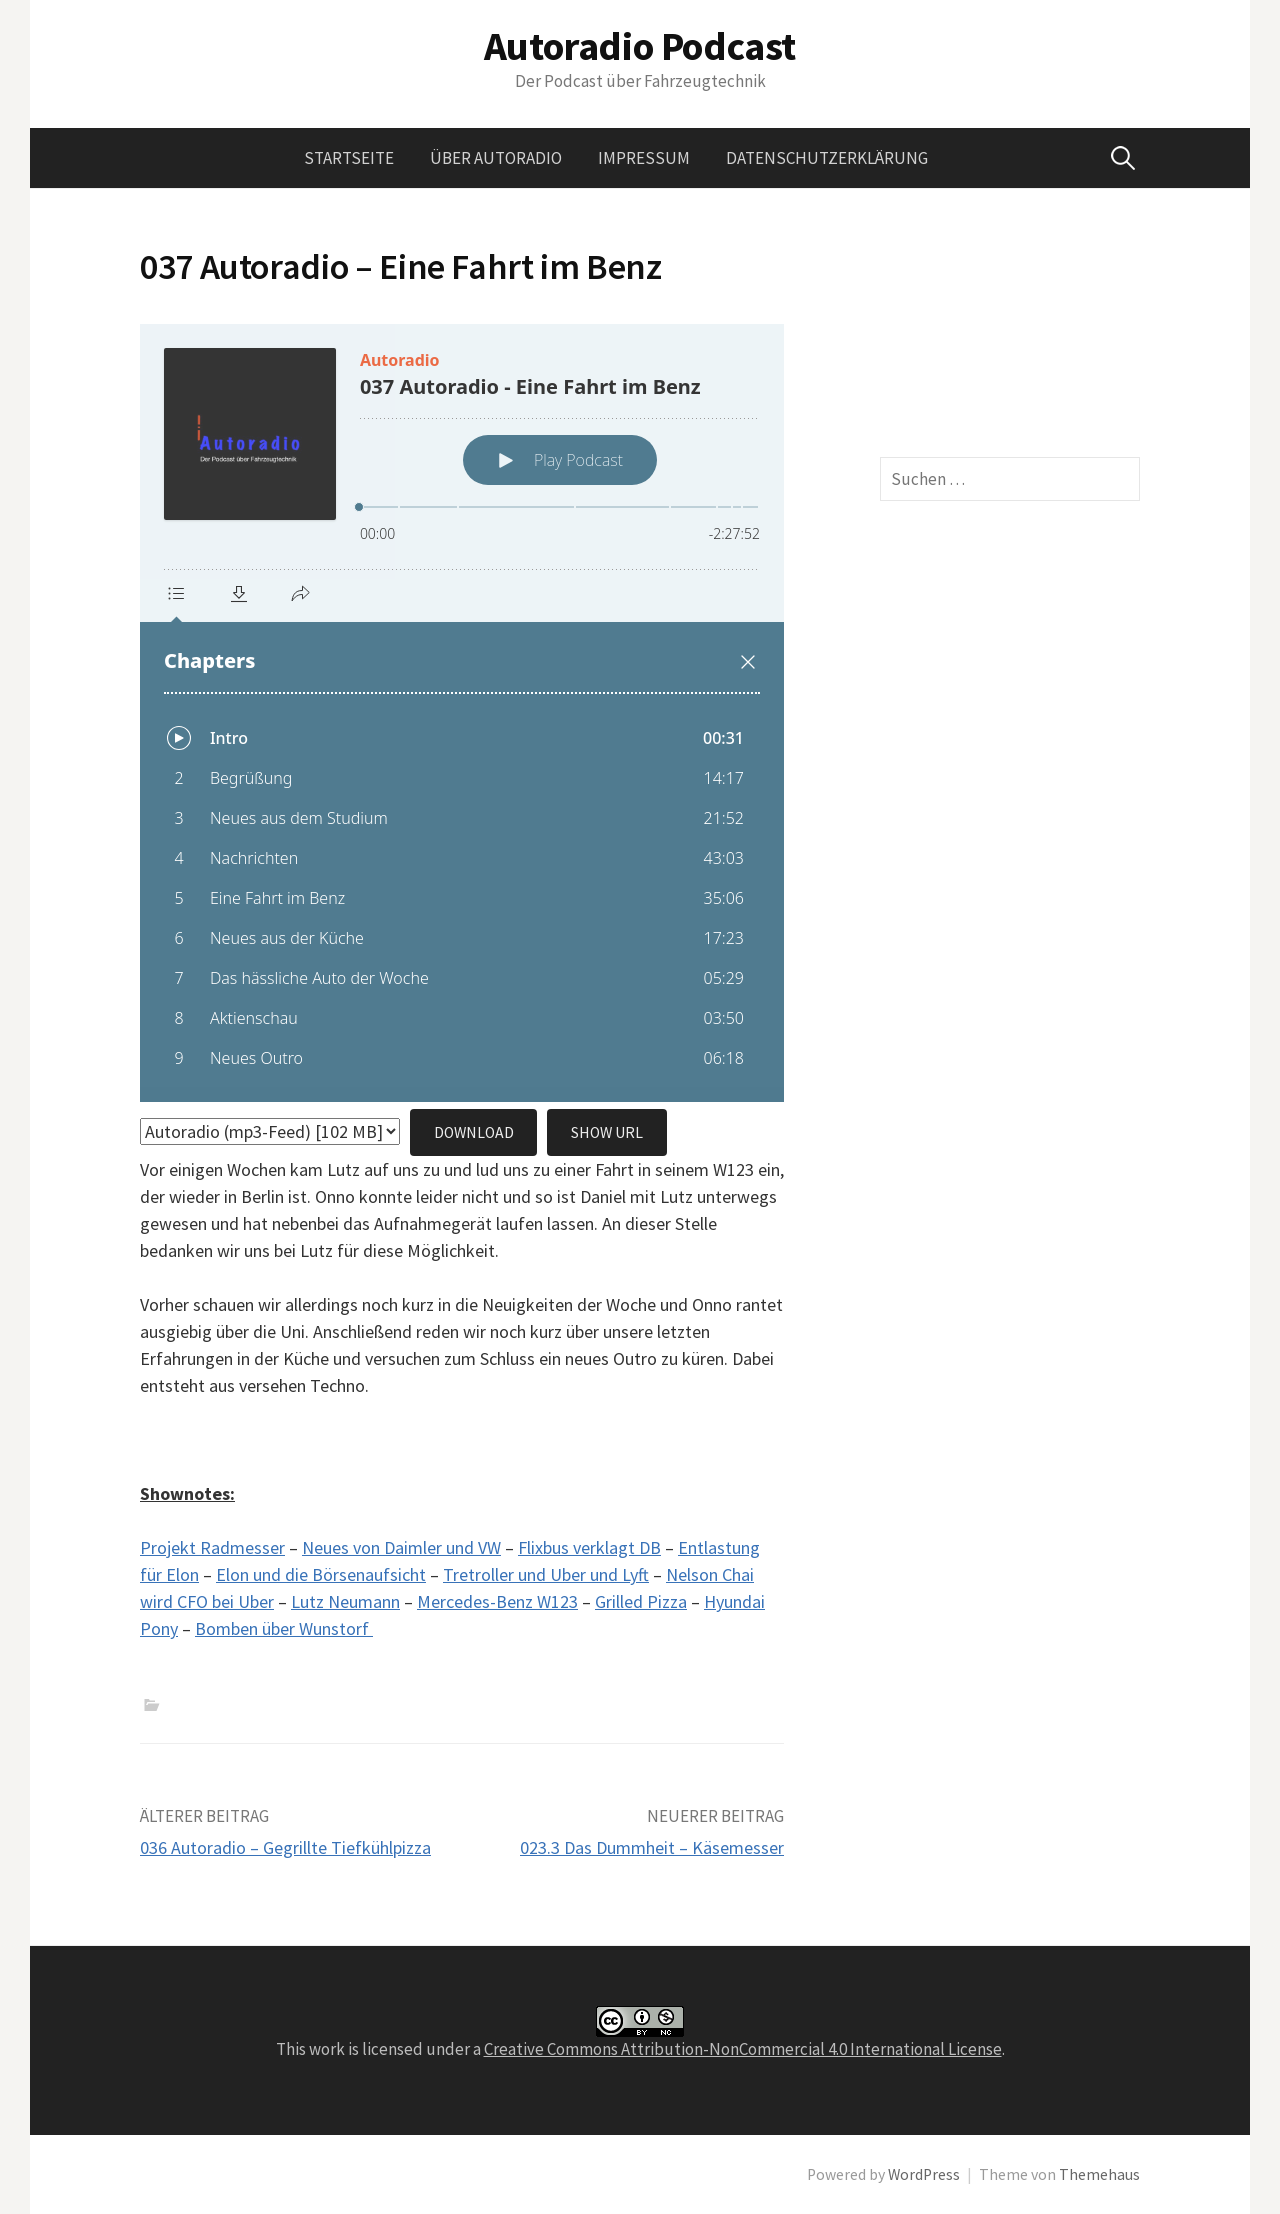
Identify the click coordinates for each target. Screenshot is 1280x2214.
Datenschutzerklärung (827, 158)
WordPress (924, 2174)
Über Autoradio (496, 158)
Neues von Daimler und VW (401, 1547)
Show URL (607, 1132)
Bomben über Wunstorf (284, 1628)
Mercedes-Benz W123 (497, 1601)
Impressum (644, 158)
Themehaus (1099, 2174)
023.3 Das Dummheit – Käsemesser (652, 1847)
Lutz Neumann (345, 1601)
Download (474, 1132)
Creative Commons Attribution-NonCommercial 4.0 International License (743, 2049)
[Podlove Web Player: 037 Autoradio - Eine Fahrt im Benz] (462, 713)
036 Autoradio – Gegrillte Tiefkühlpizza (285, 1847)
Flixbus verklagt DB (589, 1547)
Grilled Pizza (641, 1601)
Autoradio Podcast (640, 46)
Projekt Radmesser (212, 1547)
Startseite (349, 158)
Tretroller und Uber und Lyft (546, 1574)
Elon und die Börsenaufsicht (321, 1574)
